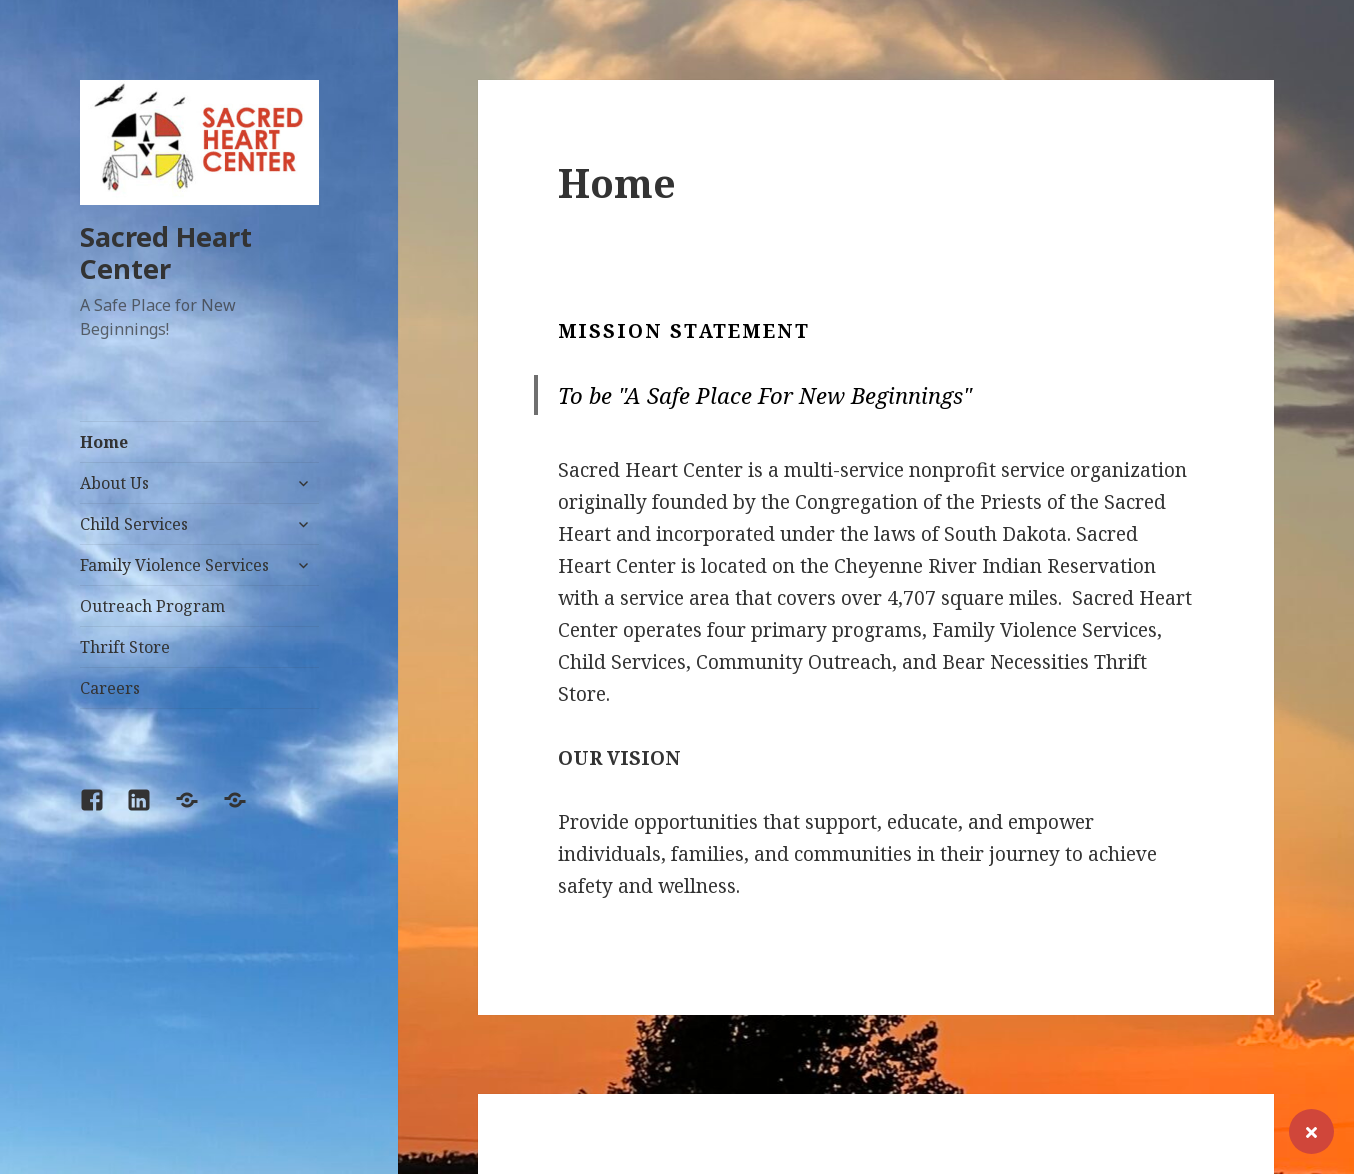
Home (104, 442)
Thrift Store (125, 647)
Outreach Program (152, 606)
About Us (114, 483)
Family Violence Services (174, 565)
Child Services (134, 524)
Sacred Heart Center (166, 252)
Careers (110, 688)
